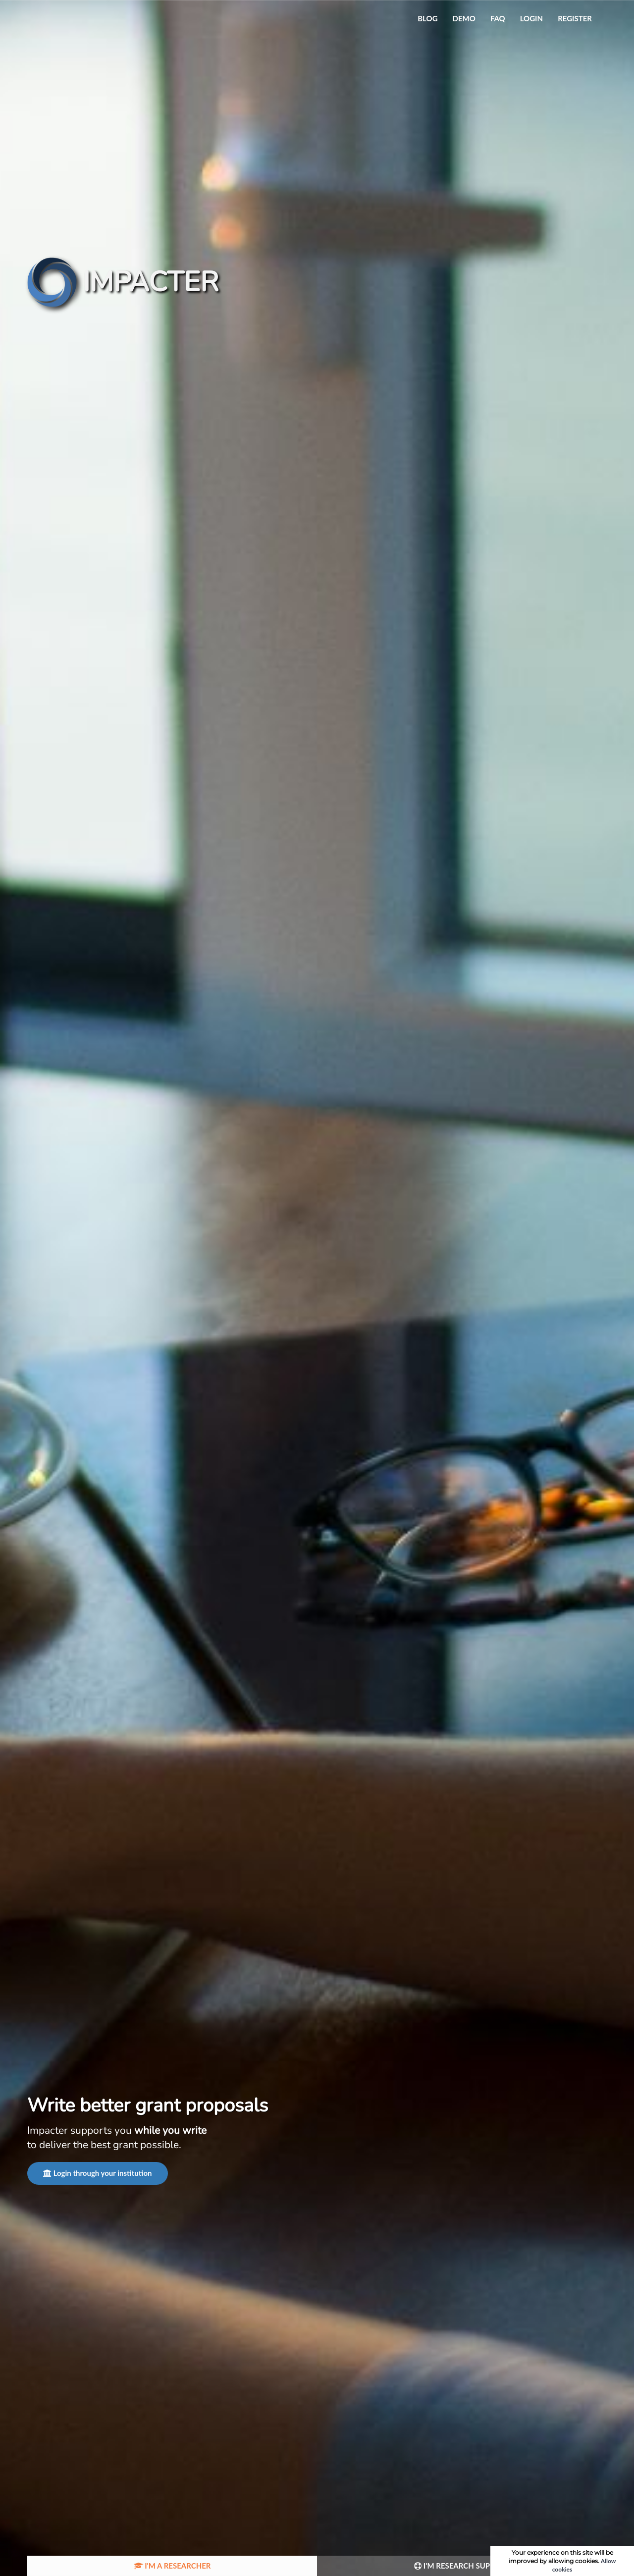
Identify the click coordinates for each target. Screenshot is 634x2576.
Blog (427, 18)
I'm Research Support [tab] (462, 2565)
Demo (464, 18)
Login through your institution (97, 2172)
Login (531, 18)
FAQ (497, 18)
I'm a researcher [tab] (172, 2565)
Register (575, 18)
